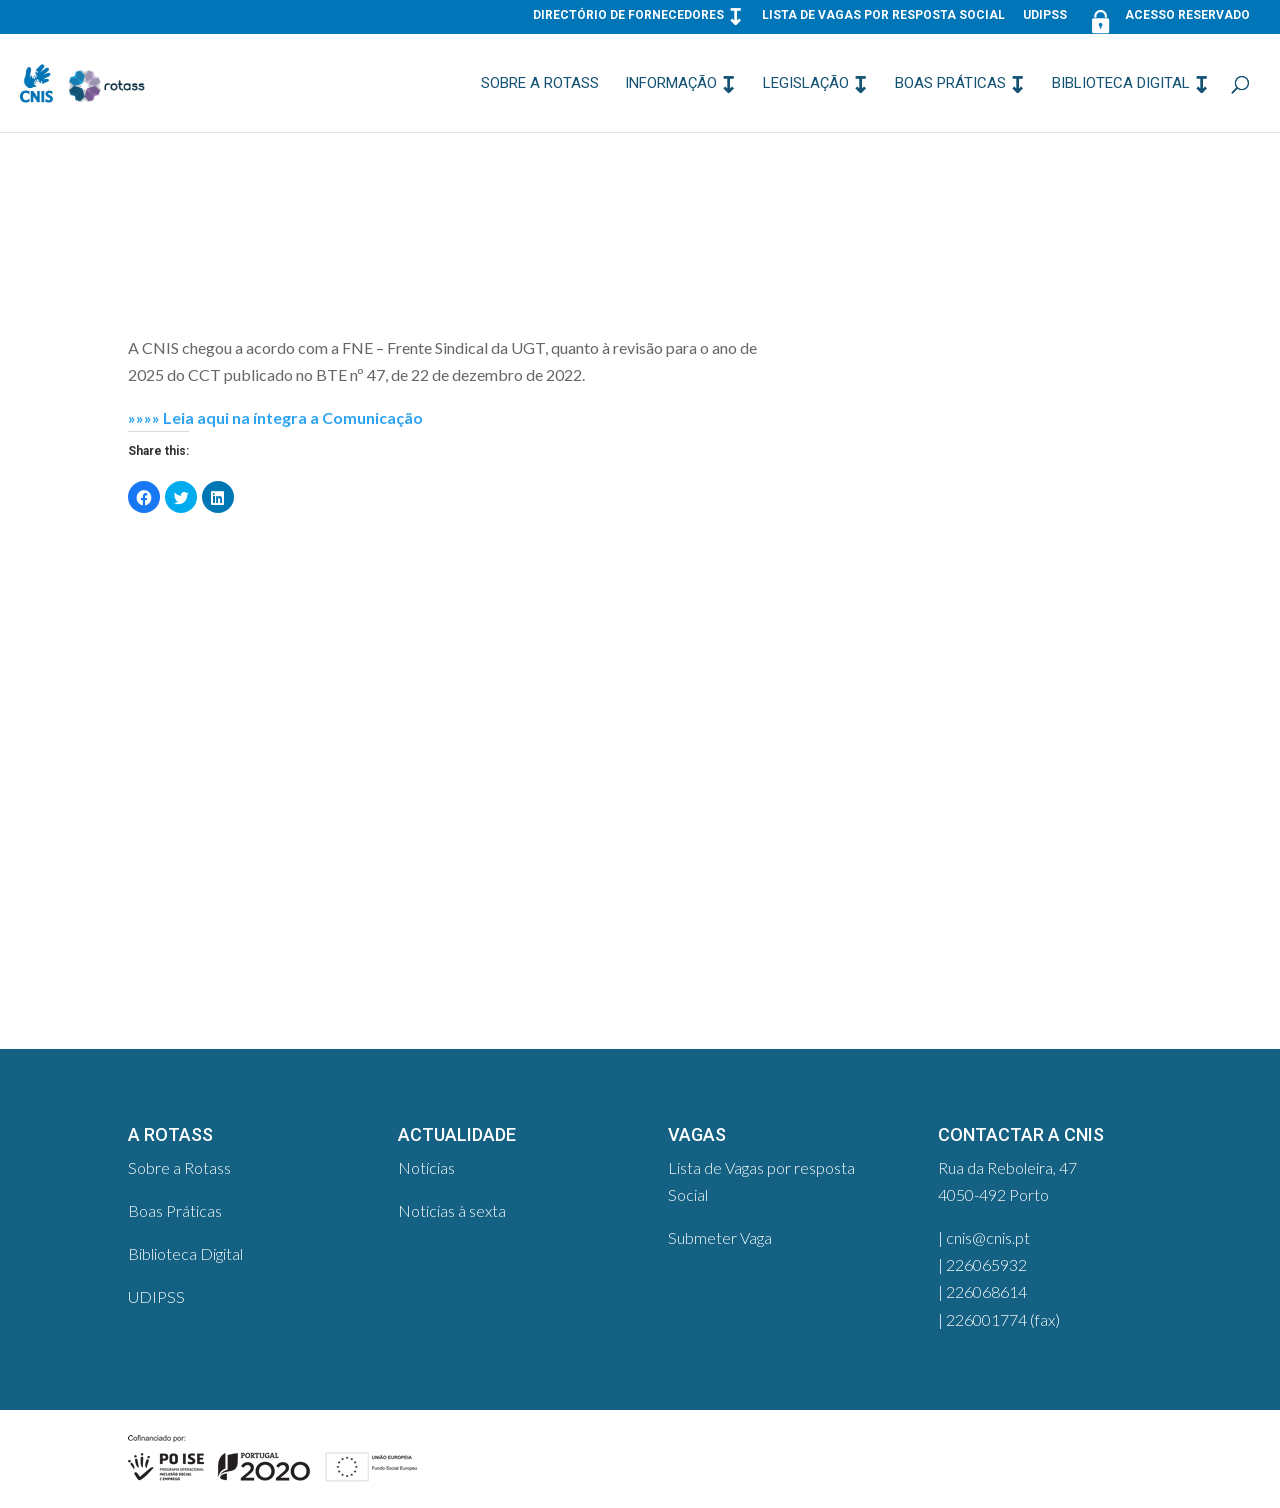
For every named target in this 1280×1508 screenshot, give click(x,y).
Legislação (806, 84)
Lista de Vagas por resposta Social (883, 15)
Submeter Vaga (720, 1237)
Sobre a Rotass (540, 84)
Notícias (426, 1167)
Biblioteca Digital (1121, 84)
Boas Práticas (950, 84)
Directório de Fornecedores (628, 15)
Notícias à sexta (452, 1210)
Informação (671, 84)
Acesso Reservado (1167, 19)
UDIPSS (1045, 15)
